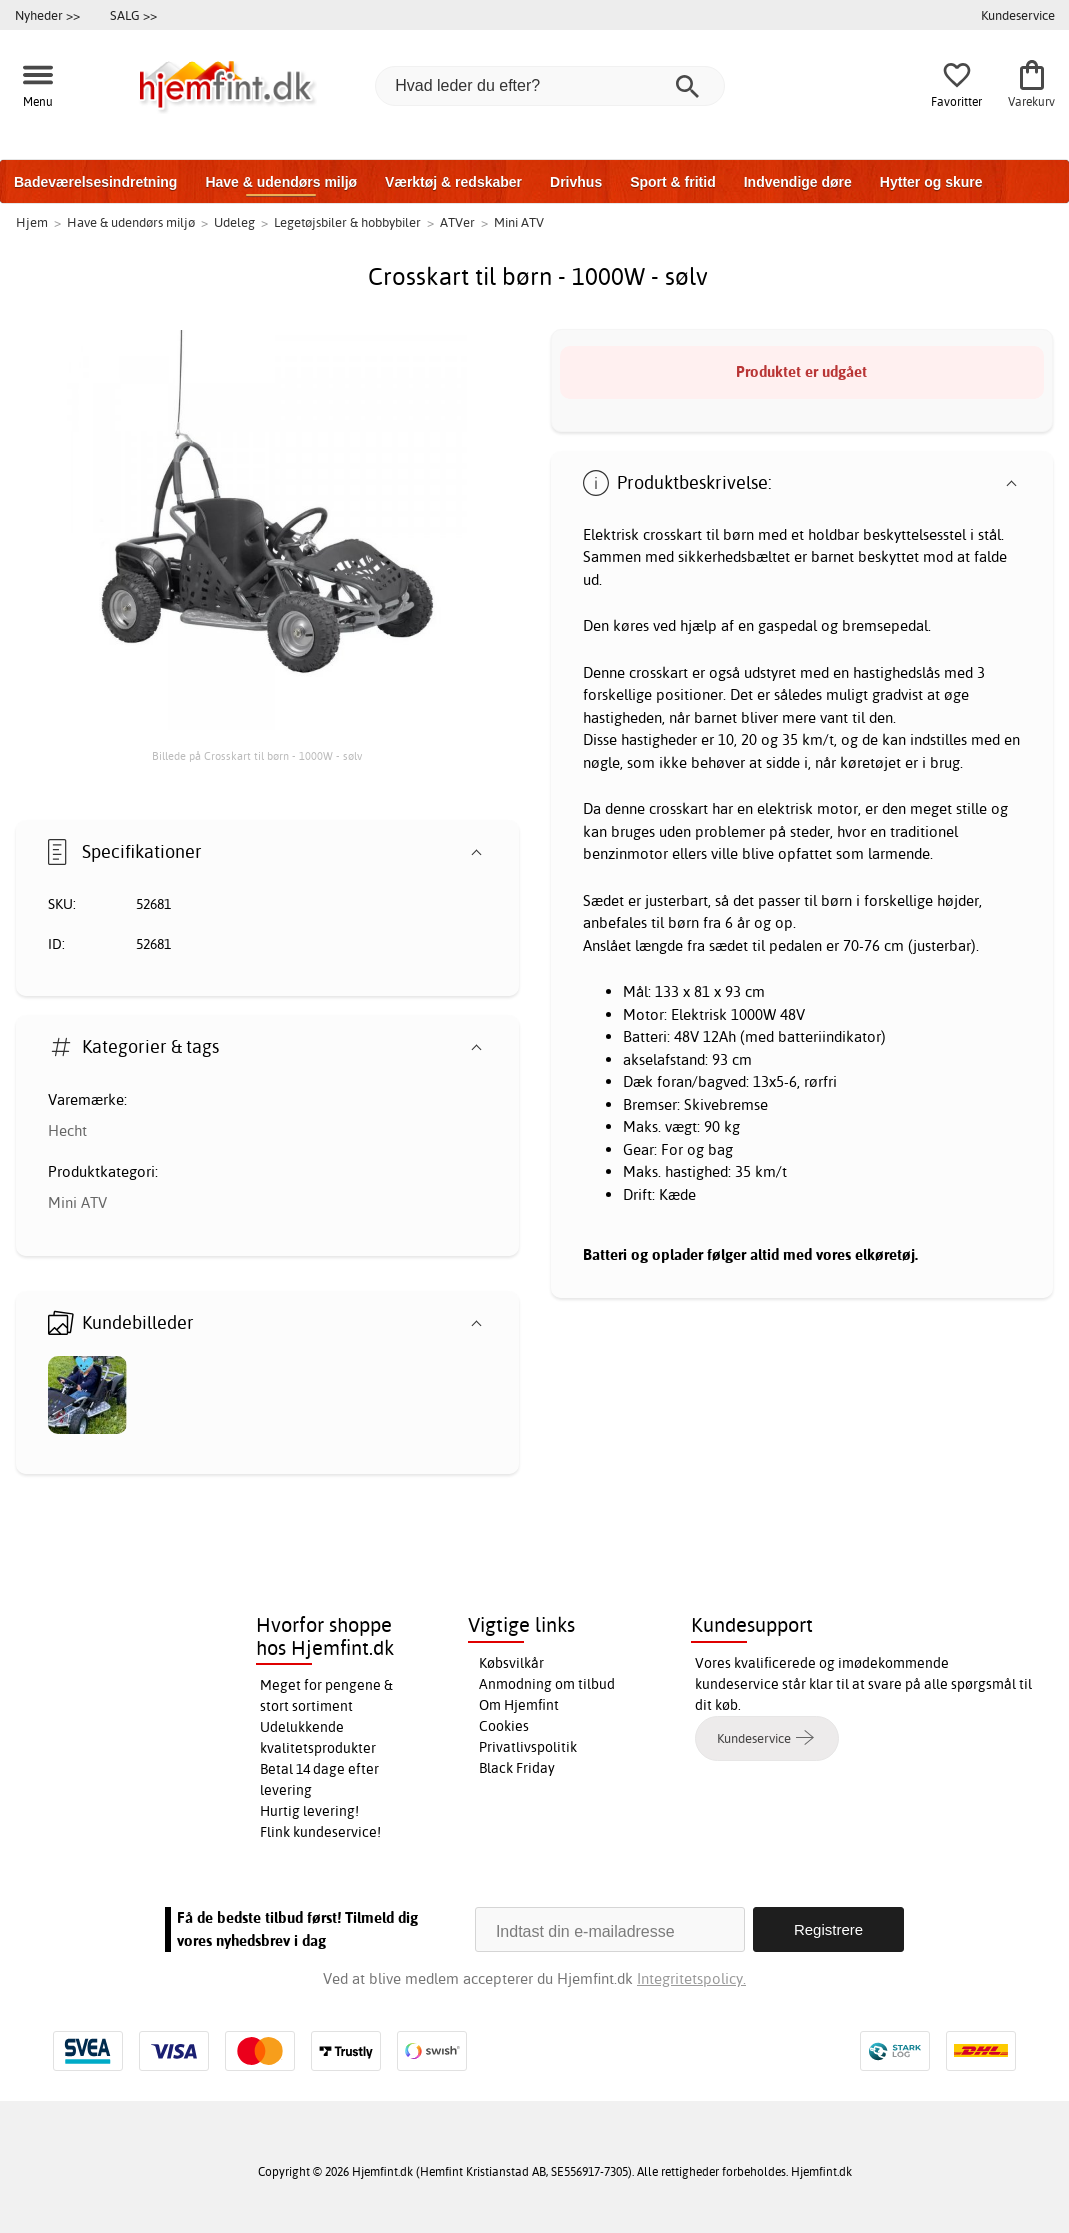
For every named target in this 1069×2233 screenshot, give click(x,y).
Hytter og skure (931, 182)
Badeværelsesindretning (95, 182)
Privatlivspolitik (528, 1747)
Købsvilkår (511, 1663)
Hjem (32, 222)
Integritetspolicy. (691, 1978)
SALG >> (133, 15)
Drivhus (576, 182)
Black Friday (517, 1768)
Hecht (67, 1130)
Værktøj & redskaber (453, 182)
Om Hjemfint (519, 1705)
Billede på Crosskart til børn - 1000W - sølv (257, 756)
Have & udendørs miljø (281, 182)
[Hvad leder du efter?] (550, 86)
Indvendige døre (798, 182)
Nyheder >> (47, 15)
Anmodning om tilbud (547, 1684)
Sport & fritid (673, 182)
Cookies (504, 1726)
